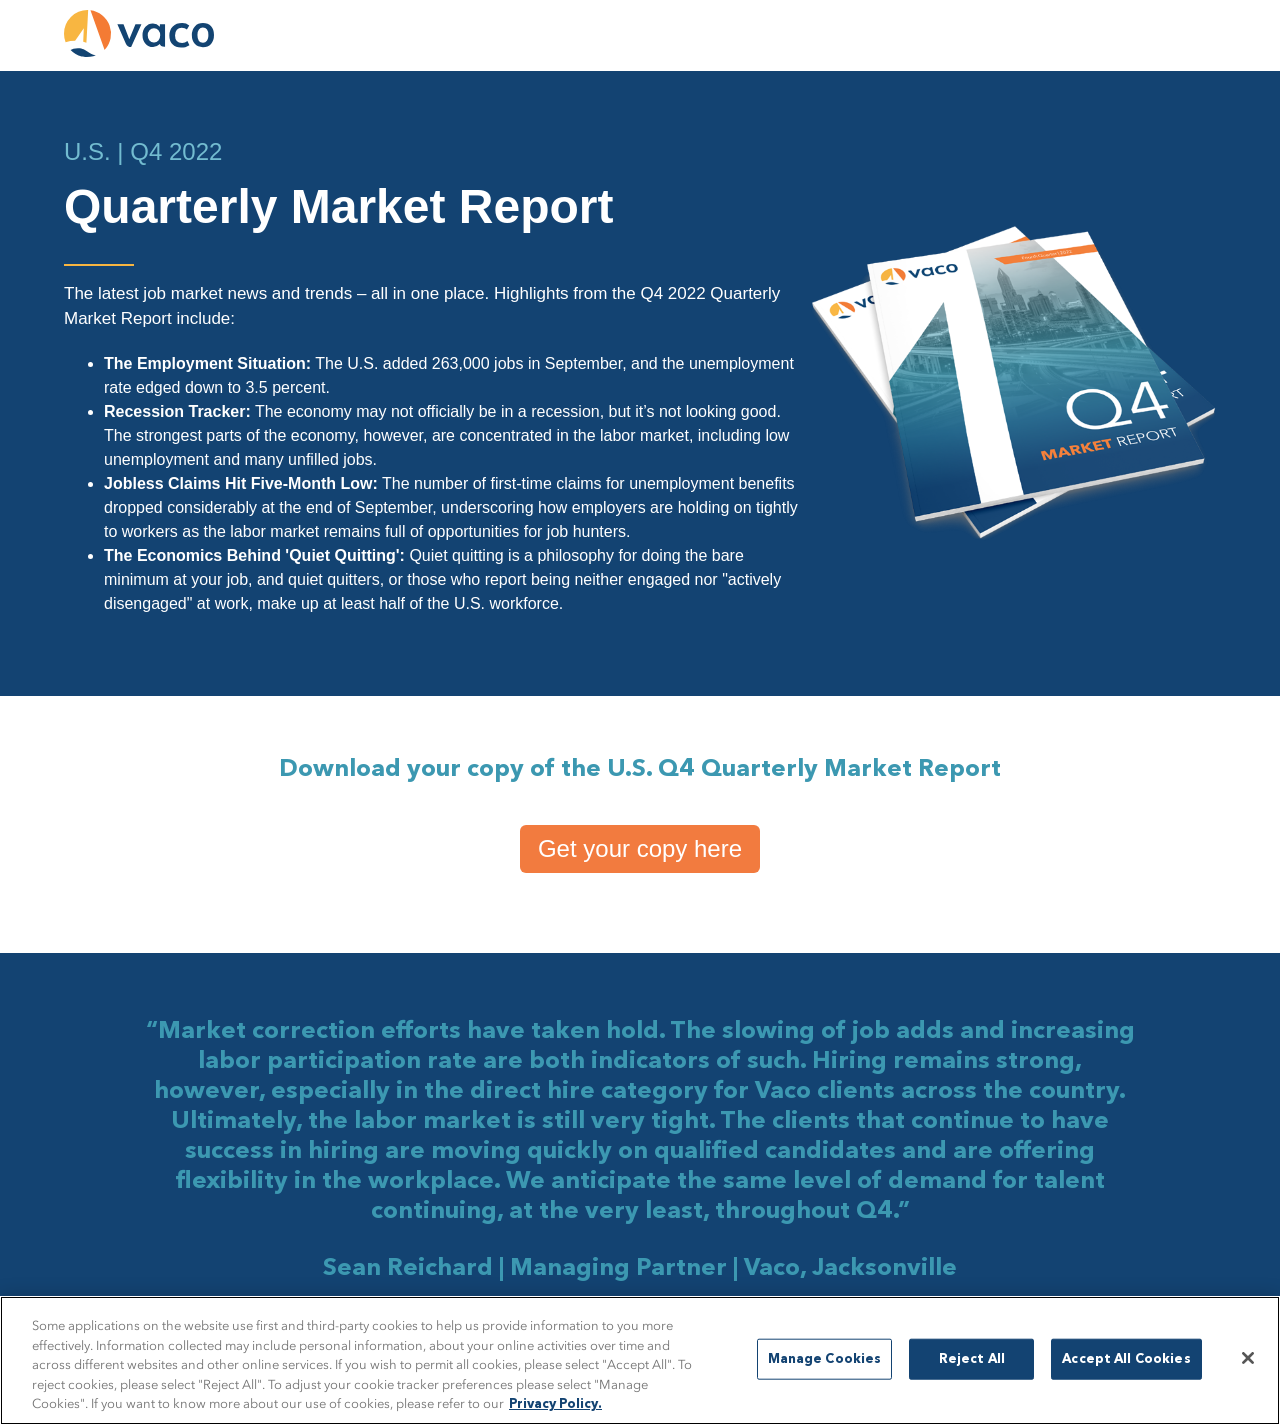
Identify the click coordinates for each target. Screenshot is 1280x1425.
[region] (640, 1360)
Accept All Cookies (1126, 1358)
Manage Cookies (825, 1358)
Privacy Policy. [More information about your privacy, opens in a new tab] (555, 1404)
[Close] (1248, 1358)
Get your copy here (640, 848)
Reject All (972, 1358)
